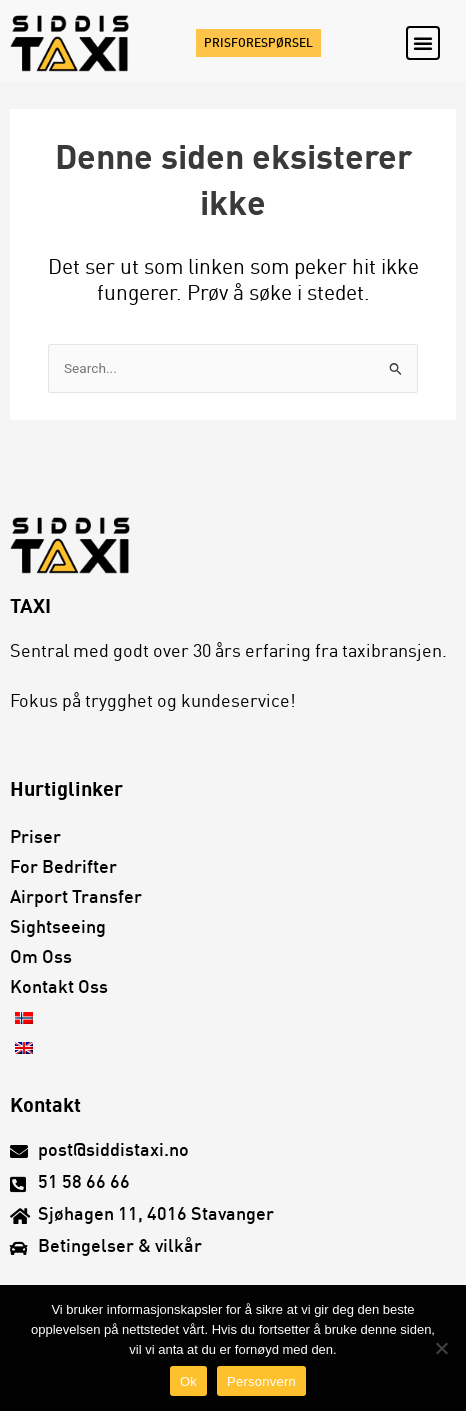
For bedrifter (63, 868)
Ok (188, 1381)
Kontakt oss (59, 988)
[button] (423, 43)
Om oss (41, 958)
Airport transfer (76, 898)
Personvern (261, 1381)
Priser (35, 838)
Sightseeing (58, 928)
